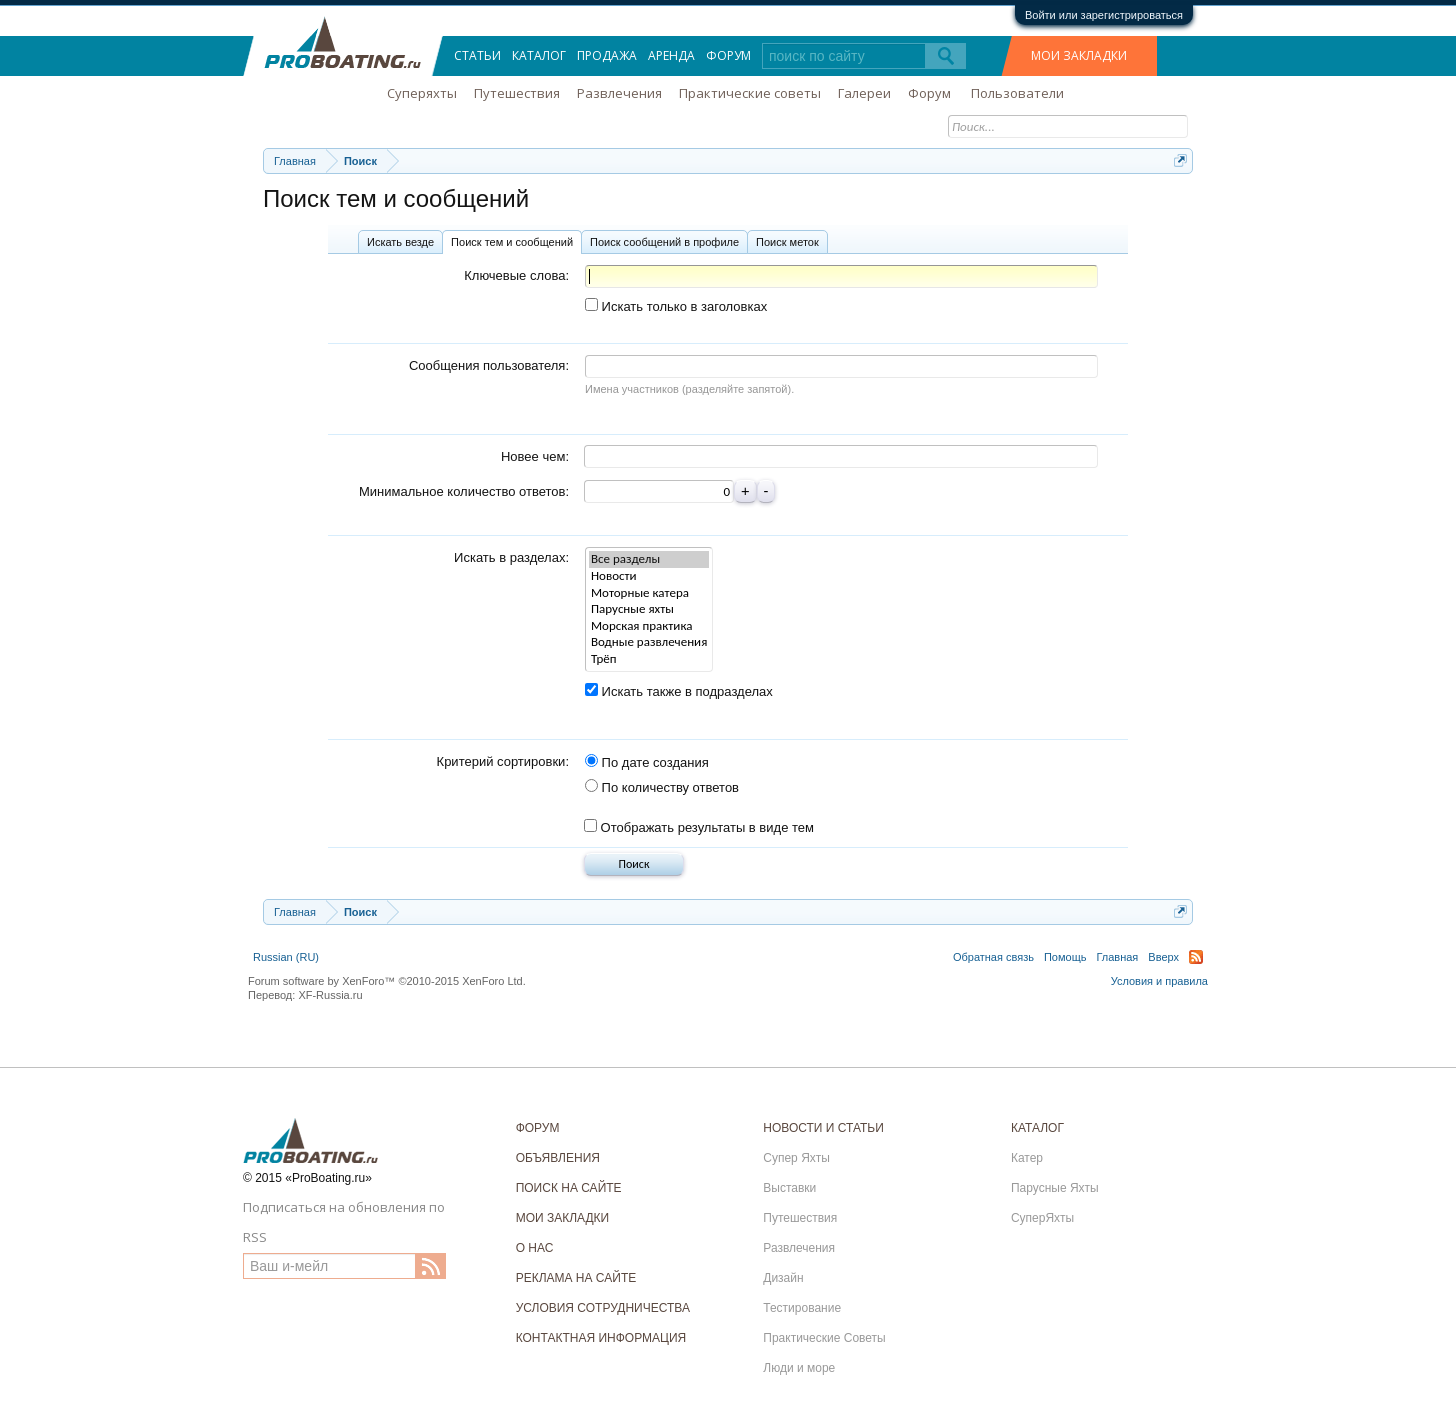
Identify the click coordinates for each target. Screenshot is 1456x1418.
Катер (1027, 1158)
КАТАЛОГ (1037, 1128)
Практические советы (750, 93)
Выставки (789, 1188)
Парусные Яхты (1055, 1188)
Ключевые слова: (516, 275)
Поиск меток (787, 242)
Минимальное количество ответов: (464, 491)
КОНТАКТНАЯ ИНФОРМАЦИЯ (601, 1338)
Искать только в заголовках (676, 306)
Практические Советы (824, 1338)
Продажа (607, 55)
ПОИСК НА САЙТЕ (569, 1188)
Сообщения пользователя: (489, 365)
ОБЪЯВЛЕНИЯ (558, 1158)
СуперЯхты (1042, 1218)
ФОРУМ (538, 1128)
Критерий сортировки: (503, 761)
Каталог (539, 55)
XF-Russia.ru (330, 995)
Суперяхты (422, 93)
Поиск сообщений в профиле (664, 242)
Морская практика (649, 626)
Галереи (864, 93)
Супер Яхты (796, 1158)
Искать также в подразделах (679, 691)
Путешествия (517, 93)
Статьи (477, 55)
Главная (1117, 957)
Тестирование (802, 1308)
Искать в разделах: (511, 557)
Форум (728, 55)
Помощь (1065, 957)
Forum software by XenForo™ (387, 981)
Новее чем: (535, 456)
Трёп (649, 659)
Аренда (671, 55)
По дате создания (647, 762)
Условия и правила (1159, 981)
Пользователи (1017, 93)
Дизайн (783, 1278)
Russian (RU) (286, 957)
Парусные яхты (649, 609)
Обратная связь (993, 957)
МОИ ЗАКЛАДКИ (1079, 55)
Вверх (1163, 957)
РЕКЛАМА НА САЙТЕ (576, 1278)
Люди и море (799, 1368)
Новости (649, 576)
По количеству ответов (662, 787)
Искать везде (400, 242)
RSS (1196, 957)
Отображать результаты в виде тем (699, 827)
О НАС (535, 1248)
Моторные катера (649, 593)
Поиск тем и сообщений (512, 242)
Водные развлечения (649, 642)
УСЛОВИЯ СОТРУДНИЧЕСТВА (603, 1308)
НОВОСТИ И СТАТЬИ (823, 1128)
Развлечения (619, 93)
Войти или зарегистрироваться (1104, 15)
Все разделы (649, 559)
